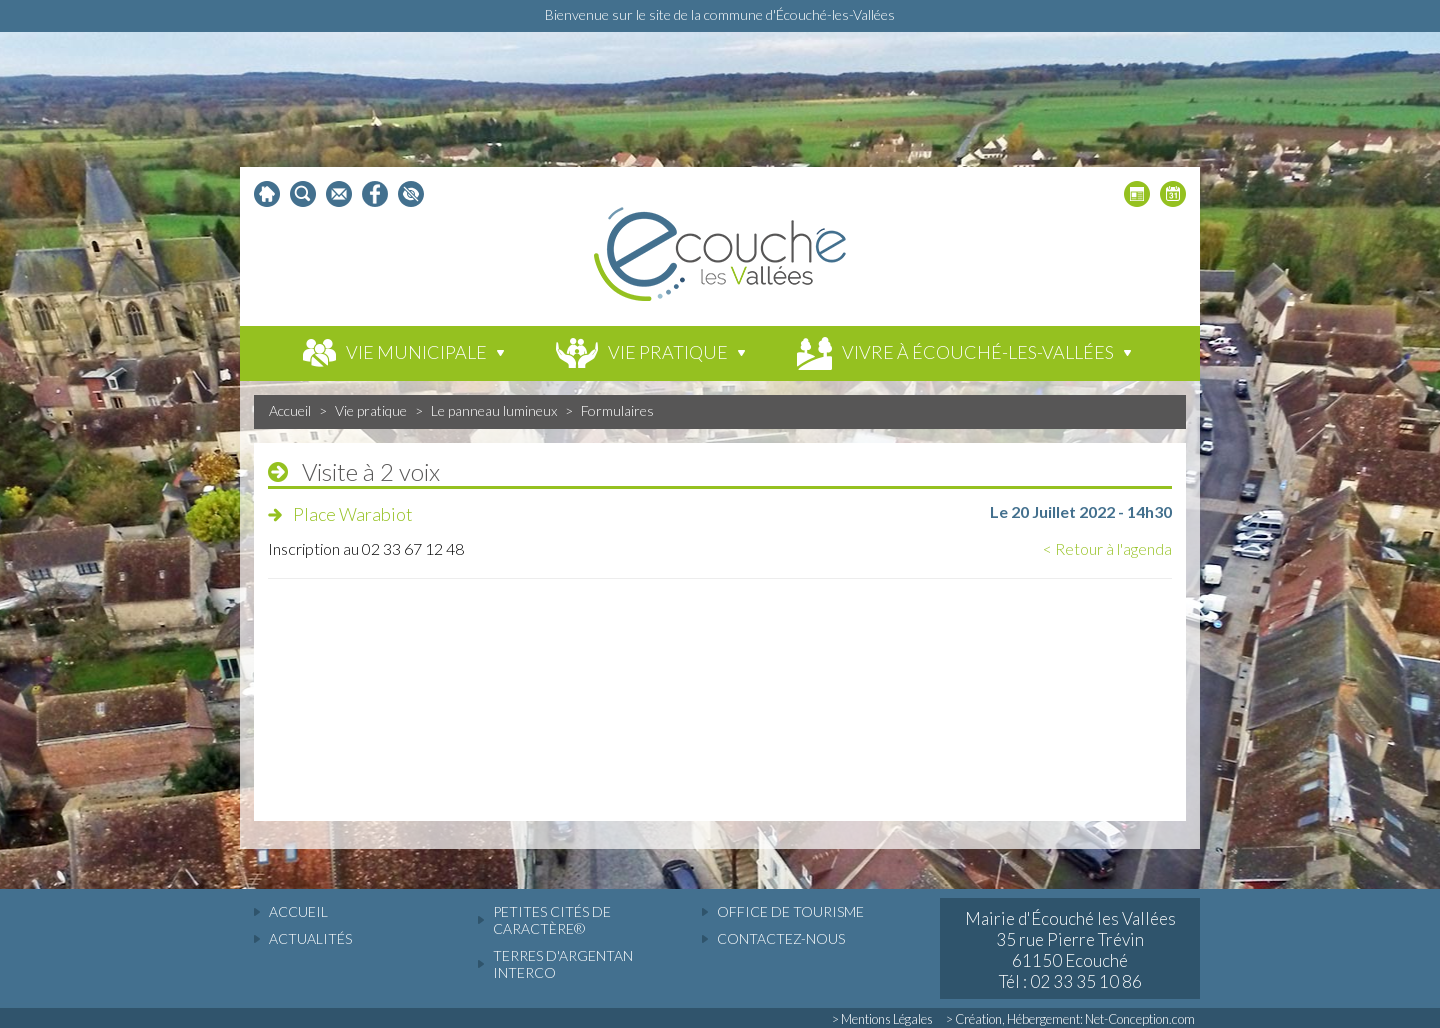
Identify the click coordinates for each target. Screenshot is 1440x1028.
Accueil (290, 410)
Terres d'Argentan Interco (563, 964)
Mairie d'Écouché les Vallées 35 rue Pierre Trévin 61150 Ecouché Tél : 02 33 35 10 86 (1070, 950)
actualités (310, 938)
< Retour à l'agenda (1107, 548)
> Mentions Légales (882, 1019)
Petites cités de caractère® (552, 920)
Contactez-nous (781, 938)
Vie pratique (371, 410)
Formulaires (617, 410)
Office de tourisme (790, 911)
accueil (298, 911)
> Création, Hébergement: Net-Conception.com (1070, 1019)
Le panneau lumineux (494, 410)
